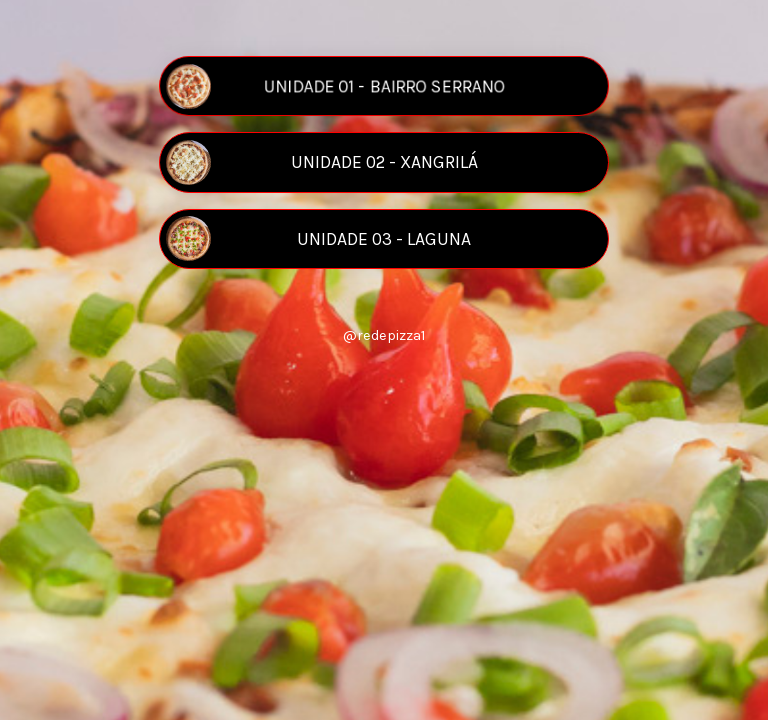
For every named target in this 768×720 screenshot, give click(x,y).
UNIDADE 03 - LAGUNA (318, 238)
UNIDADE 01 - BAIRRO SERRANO (335, 86)
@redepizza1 (384, 335)
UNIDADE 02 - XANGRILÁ (321, 162)
